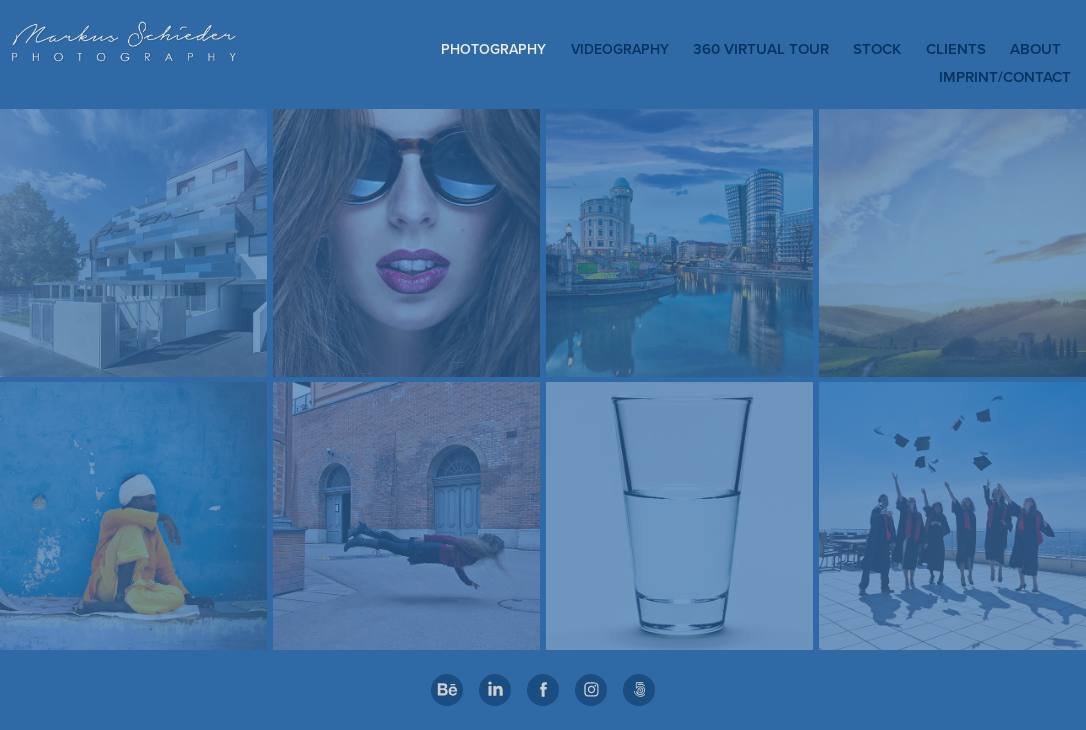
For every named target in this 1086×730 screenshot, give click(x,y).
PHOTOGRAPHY (493, 49)
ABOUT (1035, 48)
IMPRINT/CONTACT (1005, 76)
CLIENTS (956, 48)
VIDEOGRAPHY (620, 49)
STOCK (877, 48)
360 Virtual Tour (761, 48)
